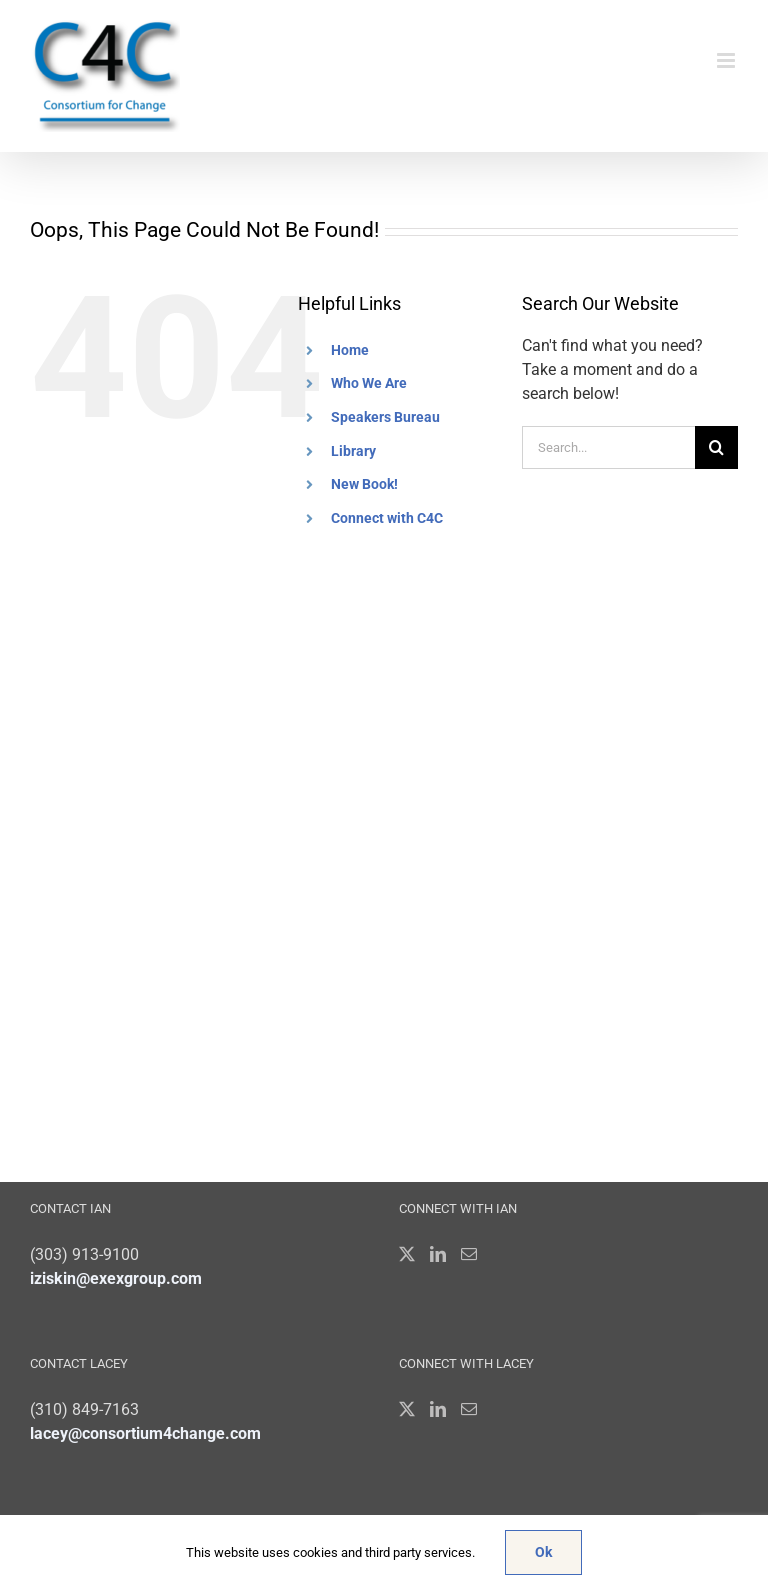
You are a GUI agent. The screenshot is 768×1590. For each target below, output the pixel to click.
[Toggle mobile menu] (727, 60)
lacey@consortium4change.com (145, 1433)
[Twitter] (407, 1254)
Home (350, 350)
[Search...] (608, 447)
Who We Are (369, 383)
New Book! (364, 484)
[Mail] (469, 1254)
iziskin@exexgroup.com (116, 1278)
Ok (543, 1552)
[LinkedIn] (438, 1254)
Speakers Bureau (385, 417)
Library (353, 451)
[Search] (716, 447)
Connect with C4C (387, 518)
